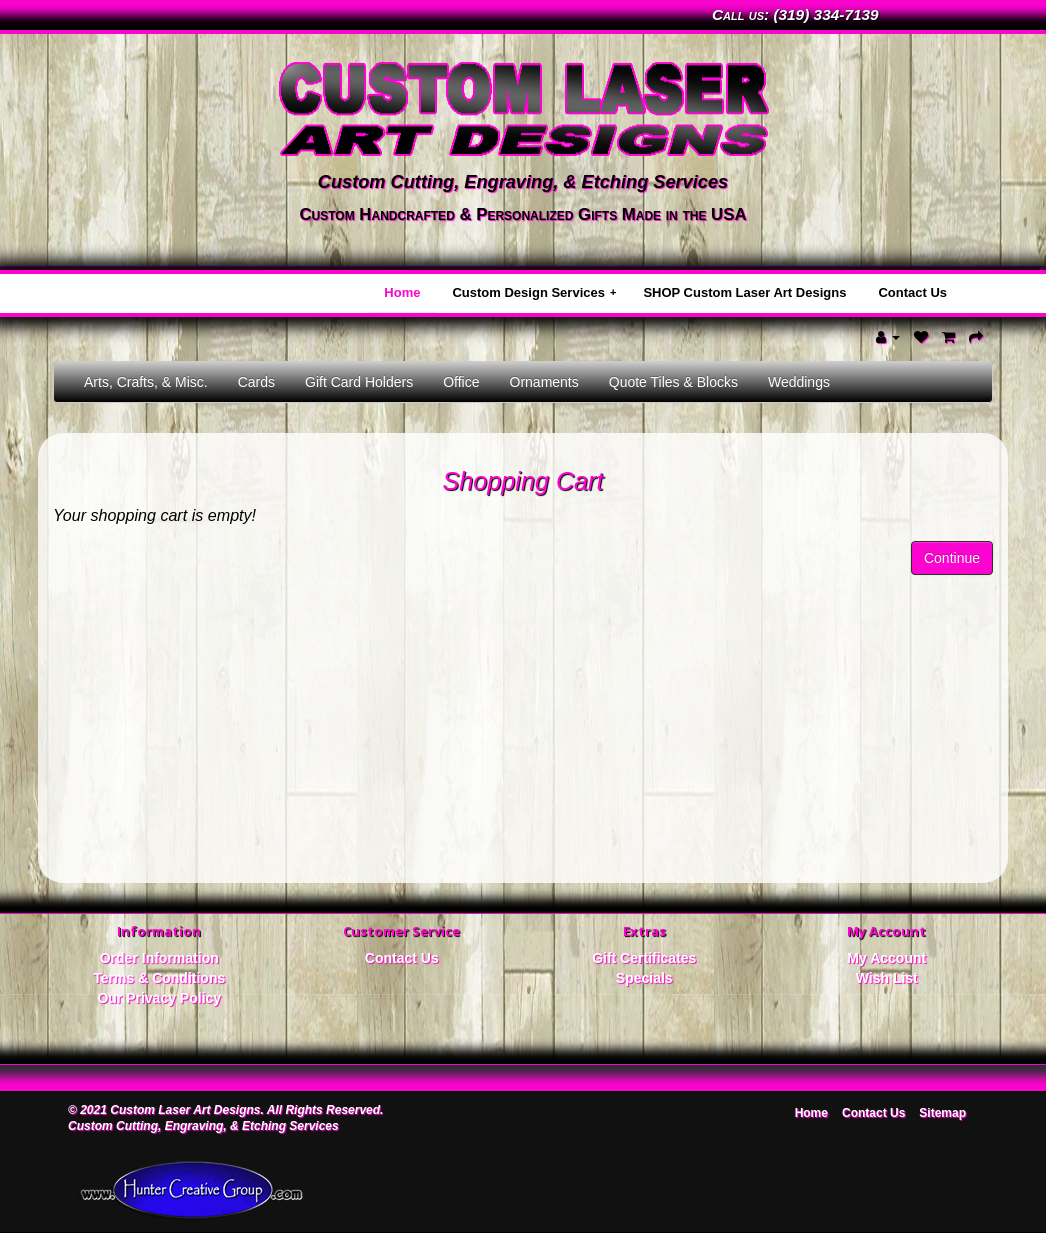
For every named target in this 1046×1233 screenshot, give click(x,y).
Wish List (887, 978)
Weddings (799, 382)
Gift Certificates (644, 958)
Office (461, 382)
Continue (952, 558)
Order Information (159, 958)
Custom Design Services (534, 292)
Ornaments (544, 382)
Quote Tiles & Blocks (673, 382)
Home (402, 292)
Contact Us (912, 292)
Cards (256, 382)
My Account (886, 958)
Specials (644, 978)
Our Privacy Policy (159, 998)
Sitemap (942, 1113)
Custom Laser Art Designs (185, 1110)
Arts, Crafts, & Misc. (146, 382)
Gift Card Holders (359, 382)
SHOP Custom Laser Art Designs (744, 292)
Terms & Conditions (159, 978)
